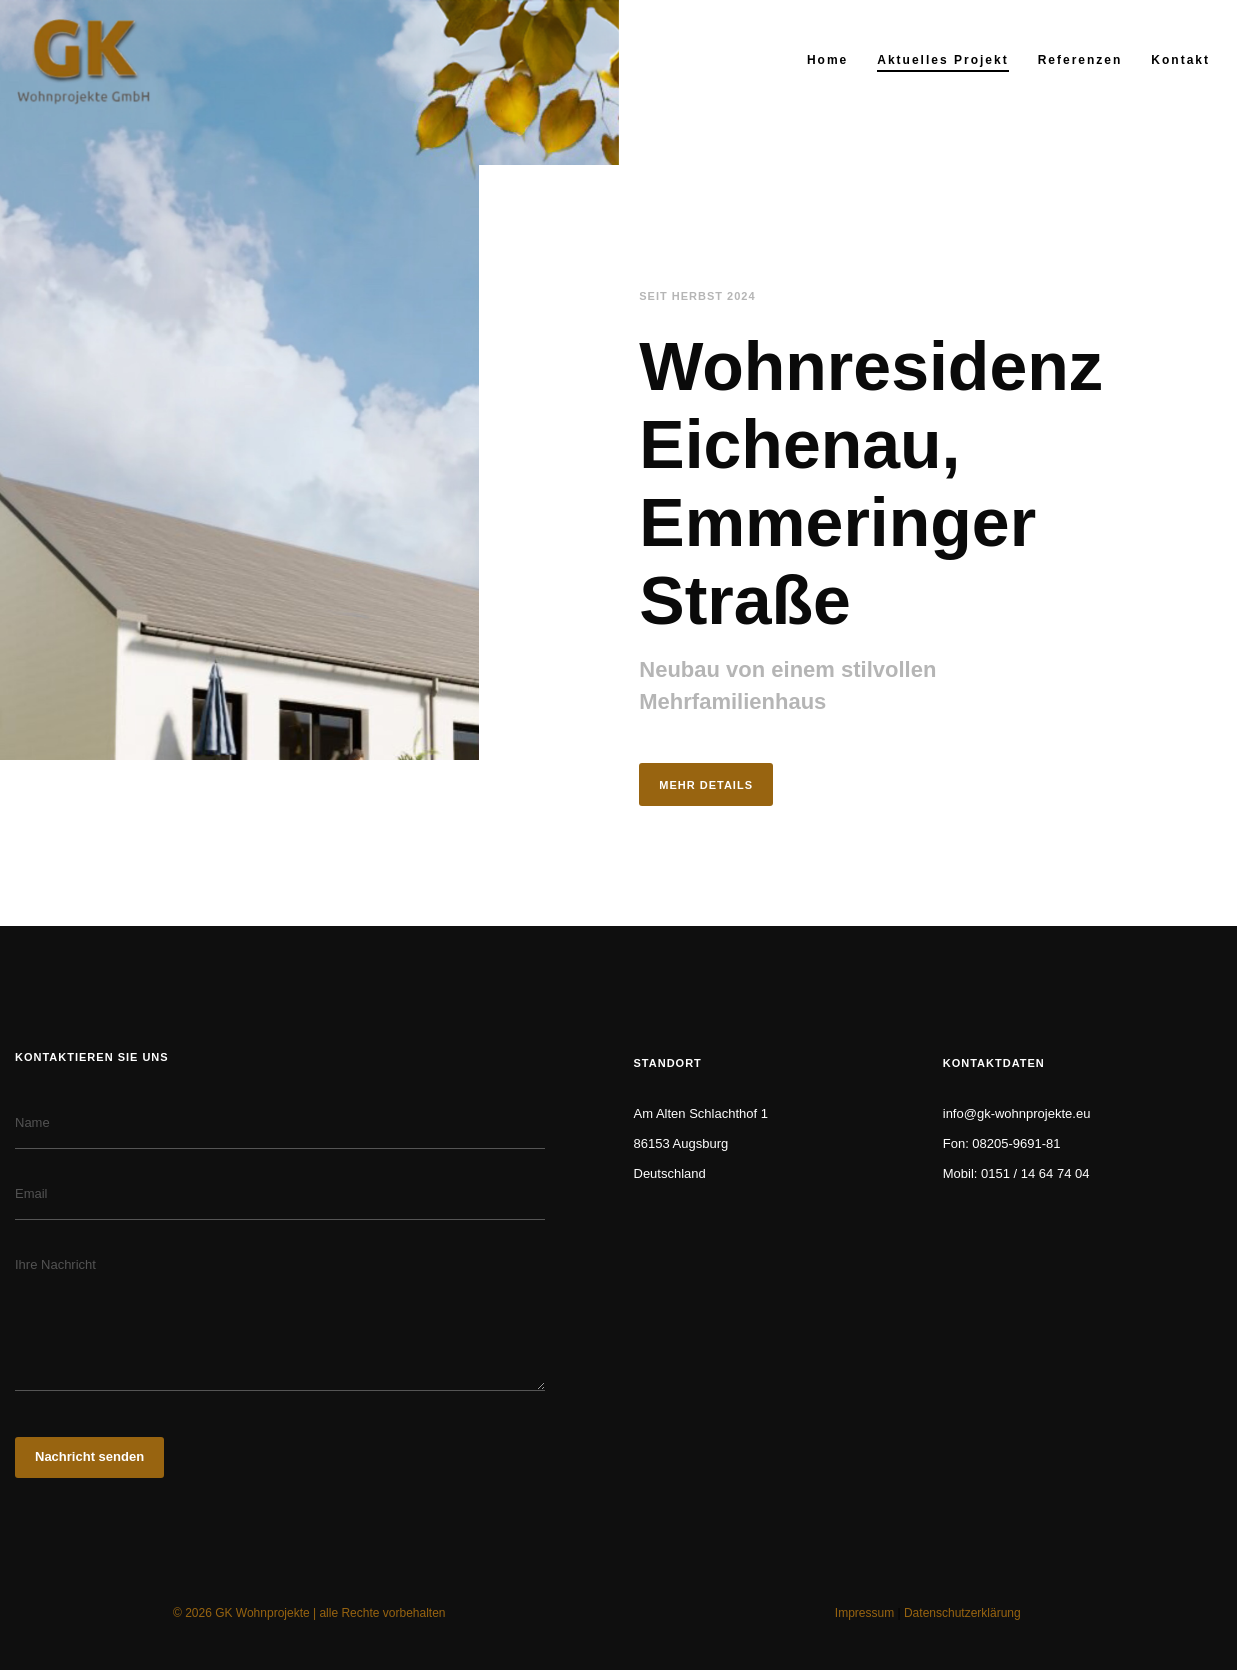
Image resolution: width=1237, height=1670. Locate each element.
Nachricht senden (89, 1456)
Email (31, 1193)
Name (32, 1122)
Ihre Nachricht (55, 1264)
